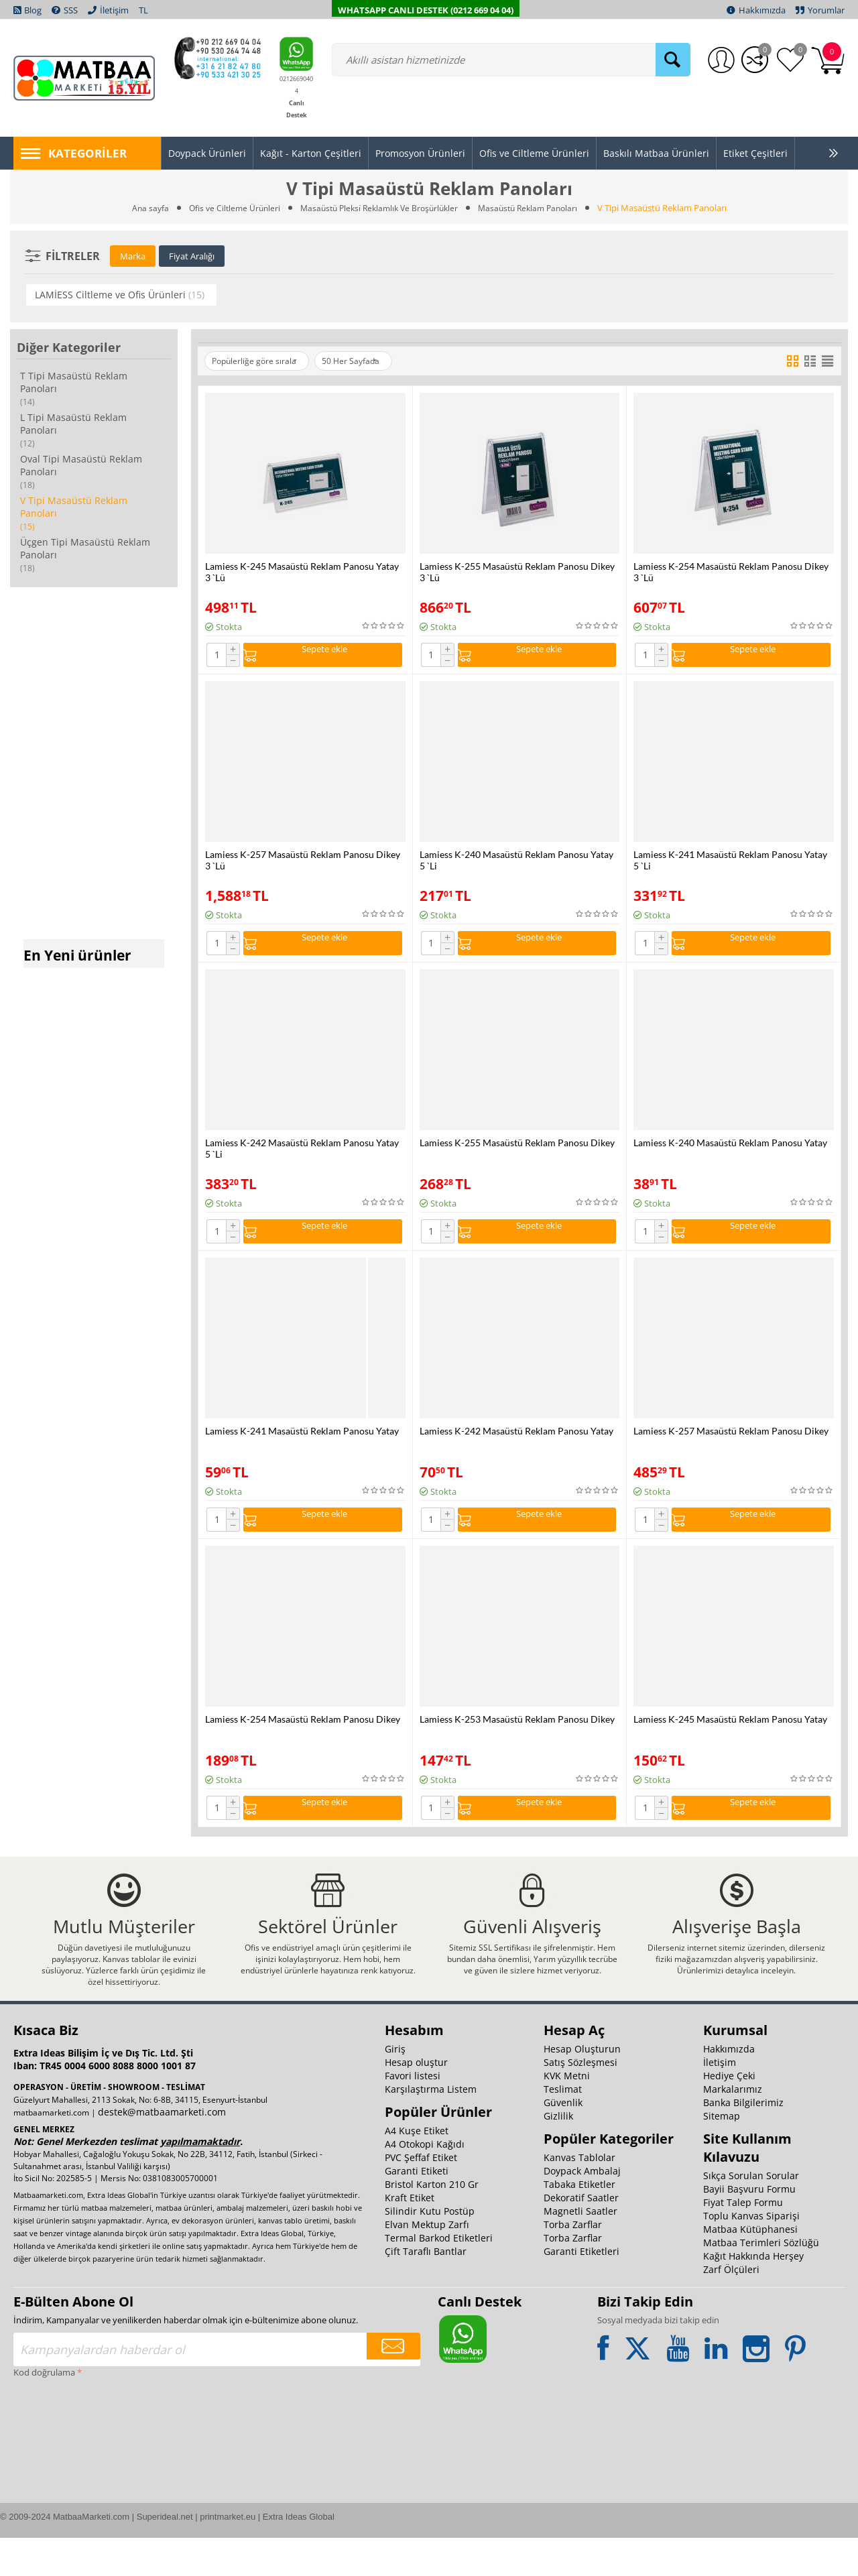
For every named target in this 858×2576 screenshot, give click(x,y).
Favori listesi (412, 2113)
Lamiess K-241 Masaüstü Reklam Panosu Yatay (302, 1442)
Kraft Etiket (409, 2235)
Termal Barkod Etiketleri (439, 2276)
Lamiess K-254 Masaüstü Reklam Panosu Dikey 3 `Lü (731, 571)
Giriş (395, 2087)
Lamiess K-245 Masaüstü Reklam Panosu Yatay (730, 1733)
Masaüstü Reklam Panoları (536, 208)
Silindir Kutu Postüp (430, 2249)
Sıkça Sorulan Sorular (751, 2213)
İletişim (719, 2100)
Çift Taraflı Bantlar (426, 2289)
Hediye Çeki (729, 2113)
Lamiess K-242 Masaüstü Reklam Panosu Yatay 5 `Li (302, 1155)
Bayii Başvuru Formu (749, 2227)
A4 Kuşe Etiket (416, 2168)
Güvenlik (563, 2140)
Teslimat (563, 2127)
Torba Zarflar (573, 2262)
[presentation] (68, 2468)
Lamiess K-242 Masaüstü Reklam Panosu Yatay (516, 1442)
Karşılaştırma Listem (431, 2127)
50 (370, 361)
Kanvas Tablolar (579, 2195)
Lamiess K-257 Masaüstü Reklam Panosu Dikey (731, 1442)
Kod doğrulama (44, 2410)
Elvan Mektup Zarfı (427, 2262)
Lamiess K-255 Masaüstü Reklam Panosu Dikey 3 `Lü (517, 571)
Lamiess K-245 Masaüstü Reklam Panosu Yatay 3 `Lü (302, 571)
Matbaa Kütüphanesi (750, 2267)
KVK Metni (567, 2113)
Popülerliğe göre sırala (261, 361)
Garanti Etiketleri (581, 2289)
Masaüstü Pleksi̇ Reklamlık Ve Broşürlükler (379, 208)
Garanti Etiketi (416, 2209)
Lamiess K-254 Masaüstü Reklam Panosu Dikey (302, 1733)
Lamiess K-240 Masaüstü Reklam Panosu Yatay (730, 1150)
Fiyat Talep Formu (743, 2240)
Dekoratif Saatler (581, 2235)
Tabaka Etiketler (579, 2222)
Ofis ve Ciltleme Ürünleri (227, 208)
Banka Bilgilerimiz (743, 2140)
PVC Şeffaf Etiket (421, 2195)
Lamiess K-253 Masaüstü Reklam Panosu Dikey (517, 1733)
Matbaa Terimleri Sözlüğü (761, 2280)
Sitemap (721, 2154)
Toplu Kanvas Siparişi (751, 2254)
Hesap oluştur (416, 2100)
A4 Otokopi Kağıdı (425, 2182)
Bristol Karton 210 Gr (432, 2222)
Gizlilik (558, 2154)
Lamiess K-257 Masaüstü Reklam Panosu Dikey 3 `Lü (302, 864)
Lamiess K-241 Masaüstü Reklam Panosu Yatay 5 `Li (730, 864)
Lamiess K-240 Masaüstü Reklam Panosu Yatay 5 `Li (516, 864)
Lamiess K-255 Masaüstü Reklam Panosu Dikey (517, 1150)
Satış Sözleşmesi (580, 2100)
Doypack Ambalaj (582, 2209)
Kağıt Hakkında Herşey (753, 2294)
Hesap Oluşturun (582, 2087)
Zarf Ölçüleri (731, 2307)
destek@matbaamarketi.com (162, 2150)
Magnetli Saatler (580, 2249)
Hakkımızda (729, 2087)
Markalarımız (732, 2127)
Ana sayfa (140, 208)
